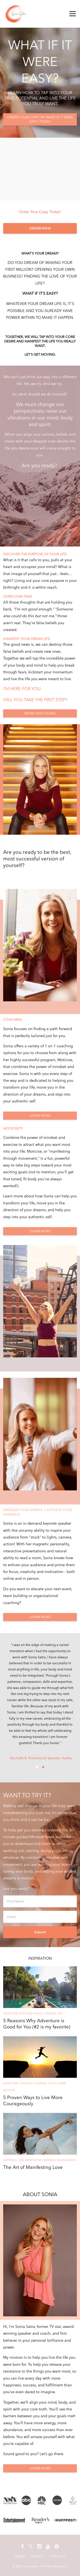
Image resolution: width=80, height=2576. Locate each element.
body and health (31, 2013)
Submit (40, 1932)
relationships (66, 2160)
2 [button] (43, 1767)
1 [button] (37, 1767)
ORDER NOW (40, 228)
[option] (40, 1701)
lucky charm (57, 2083)
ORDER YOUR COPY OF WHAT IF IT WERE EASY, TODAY (40, 119)
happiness (10, 2160)
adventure (10, 2013)
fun (59, 2013)
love (21, 2160)
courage (50, 2013)
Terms (19, 2556)
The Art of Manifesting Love (33, 2167)
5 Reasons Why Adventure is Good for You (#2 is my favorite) (36, 2023)
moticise (9, 2090)
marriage (49, 2160)
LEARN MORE (40, 1115)
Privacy (37, 2556)
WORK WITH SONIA (40, 713)
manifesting (33, 2160)
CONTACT (57, 2556)
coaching (26, 2083)
